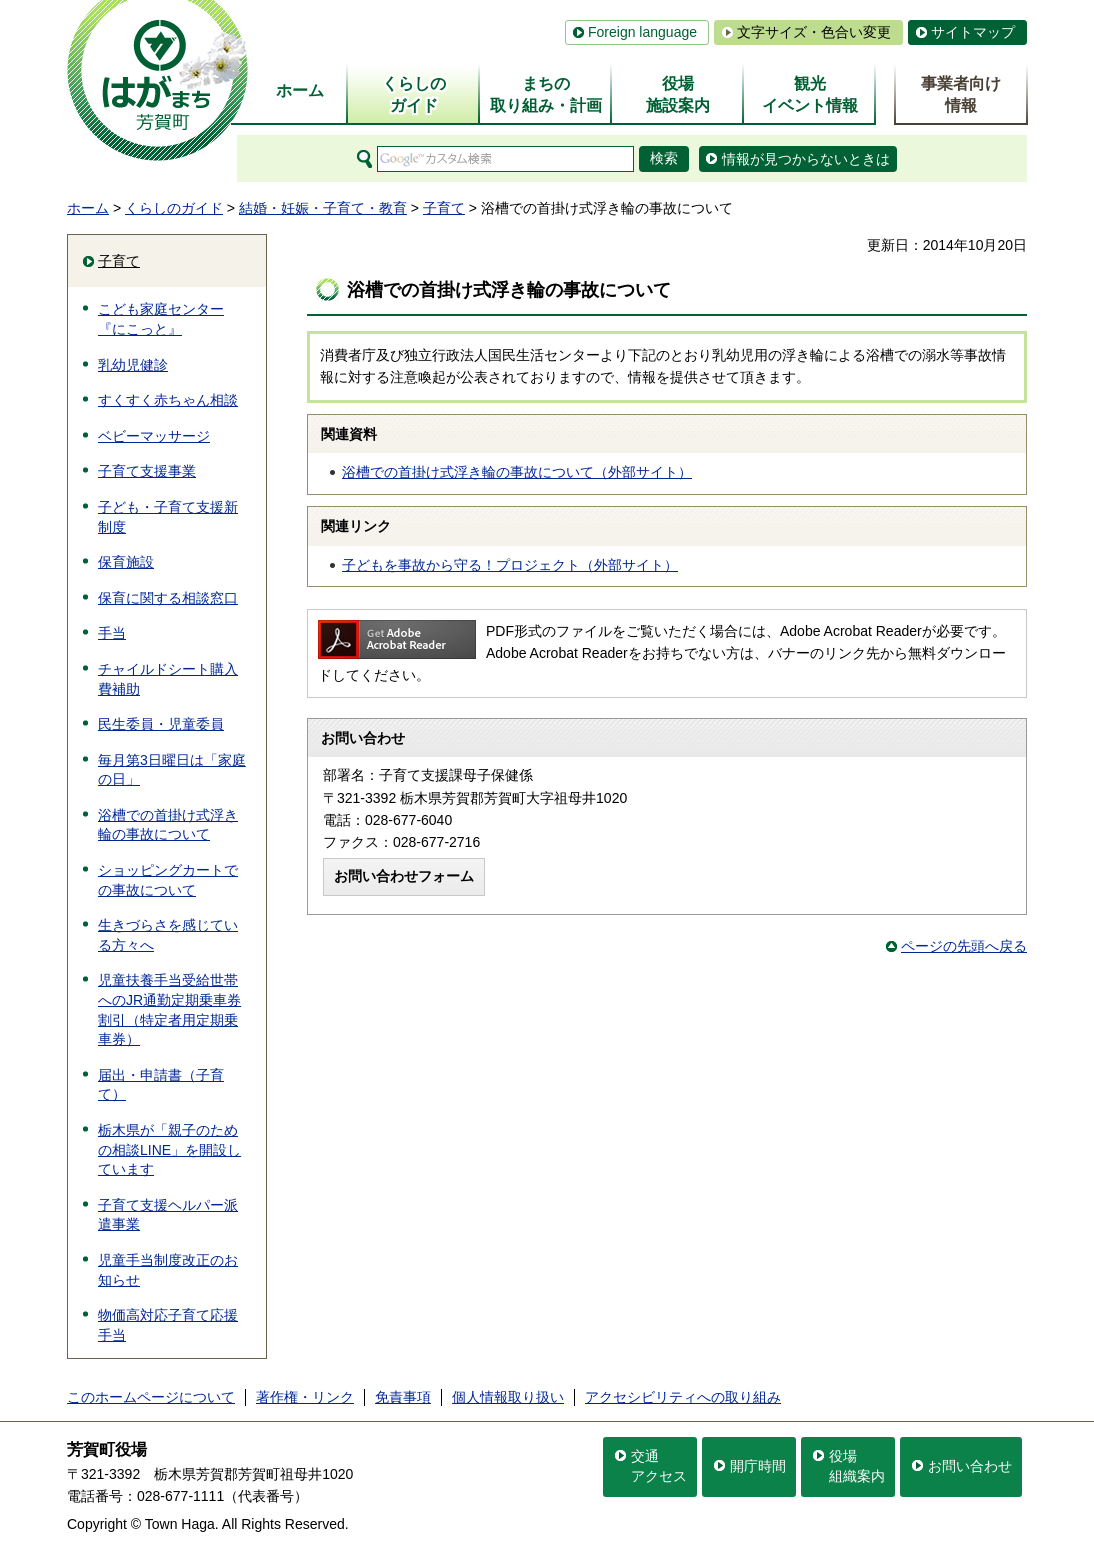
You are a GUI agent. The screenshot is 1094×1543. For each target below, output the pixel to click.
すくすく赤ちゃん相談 (168, 400)
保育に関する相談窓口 (168, 598)
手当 (112, 633)
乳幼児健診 (133, 365)
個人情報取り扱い (508, 1397)
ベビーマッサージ (154, 436)
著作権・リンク (305, 1397)
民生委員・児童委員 (161, 724)
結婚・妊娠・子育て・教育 (323, 208)
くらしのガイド (174, 208)
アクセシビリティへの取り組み (683, 1397)
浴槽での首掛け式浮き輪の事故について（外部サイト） (517, 472)
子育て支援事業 (147, 471)
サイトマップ (973, 32)
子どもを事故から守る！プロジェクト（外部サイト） (510, 565)
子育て (444, 208)
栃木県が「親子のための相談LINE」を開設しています (169, 1149)
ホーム (88, 208)
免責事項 (403, 1397)
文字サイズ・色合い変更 (814, 32)
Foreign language (642, 32)
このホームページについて (151, 1397)
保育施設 (126, 562)
